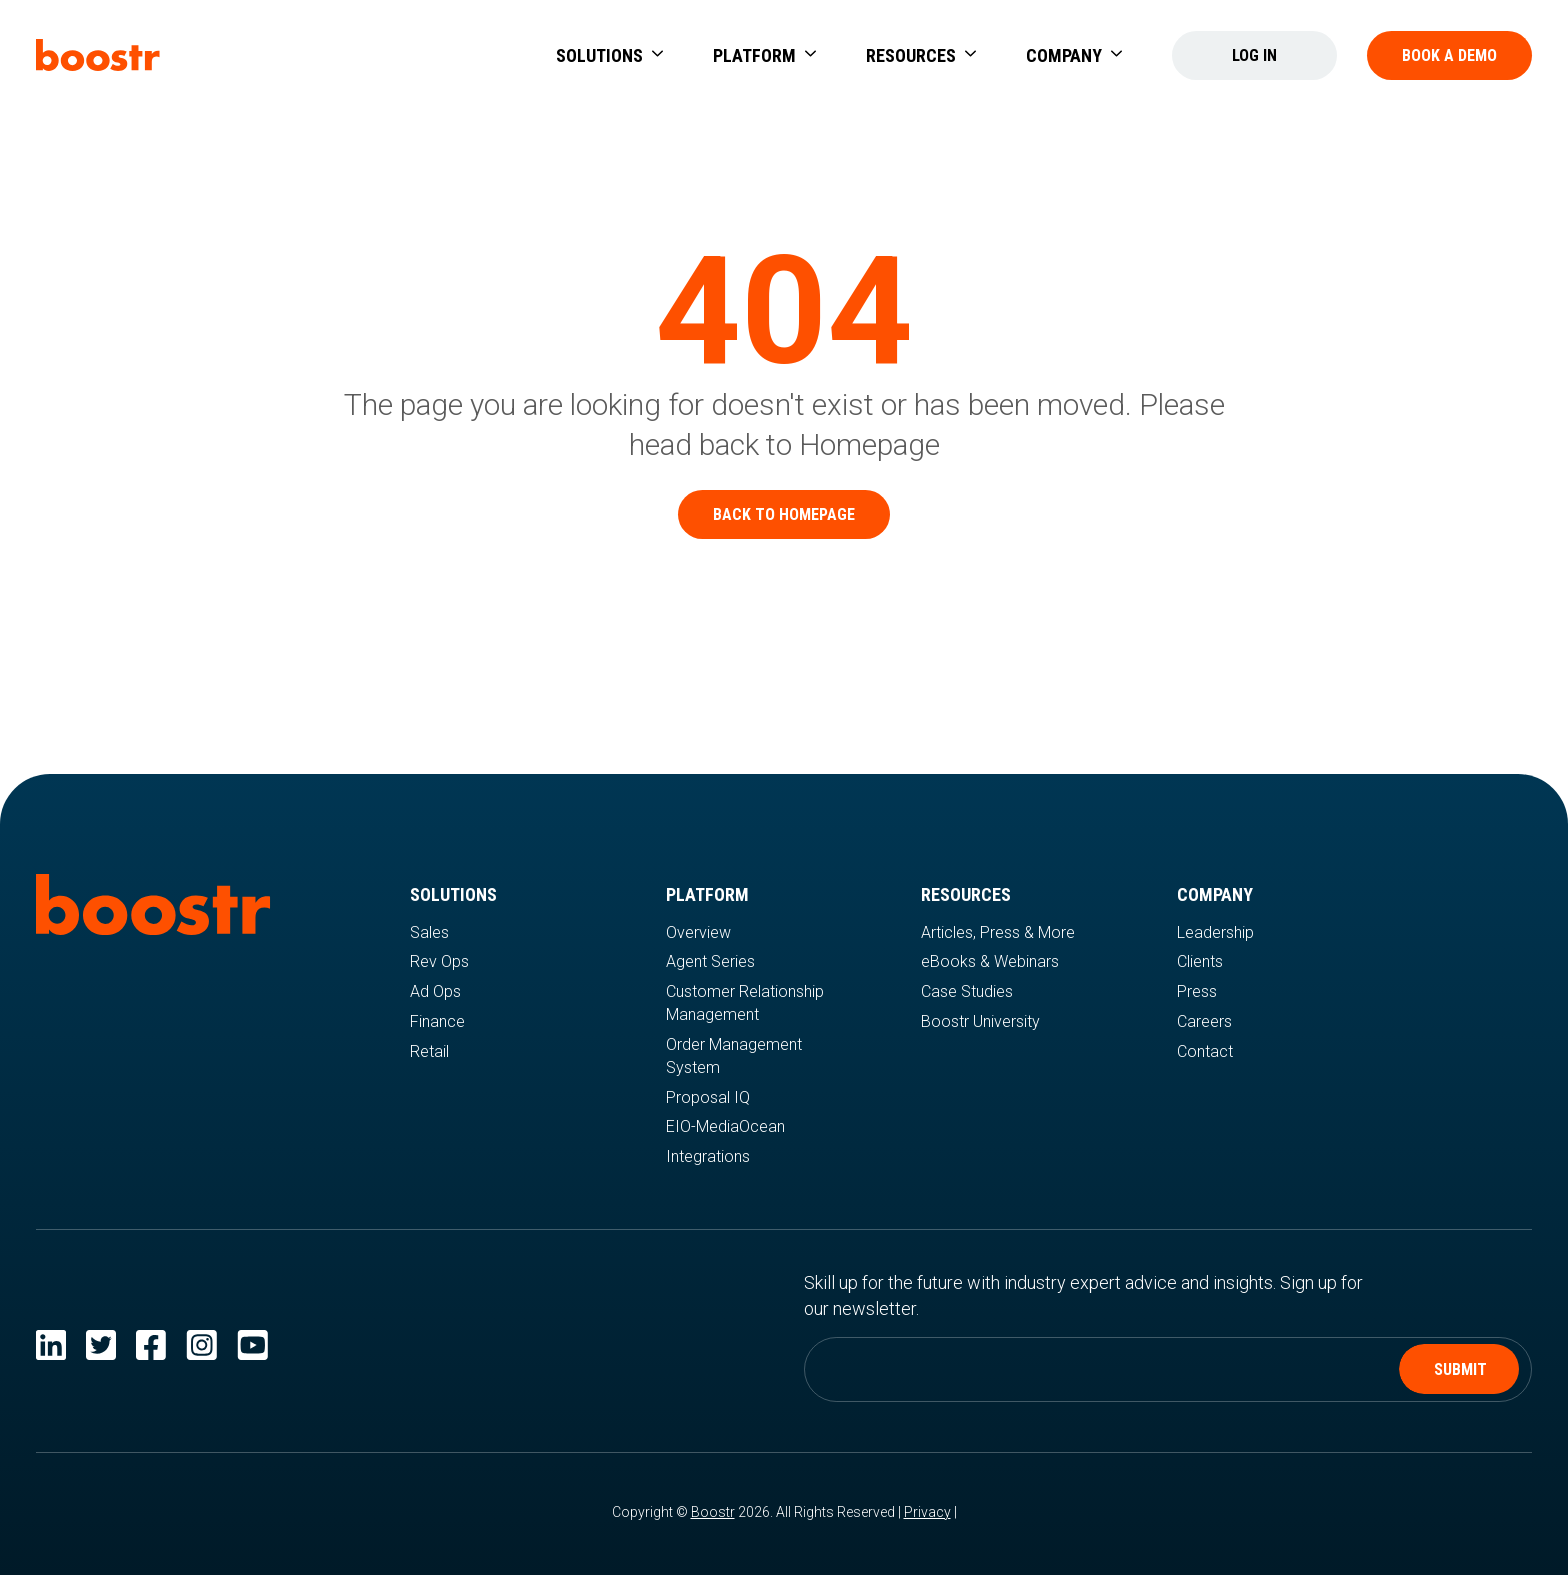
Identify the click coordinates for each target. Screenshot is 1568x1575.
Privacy (927, 1512)
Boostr (713, 1512)
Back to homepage (784, 514)
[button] (609, 55)
